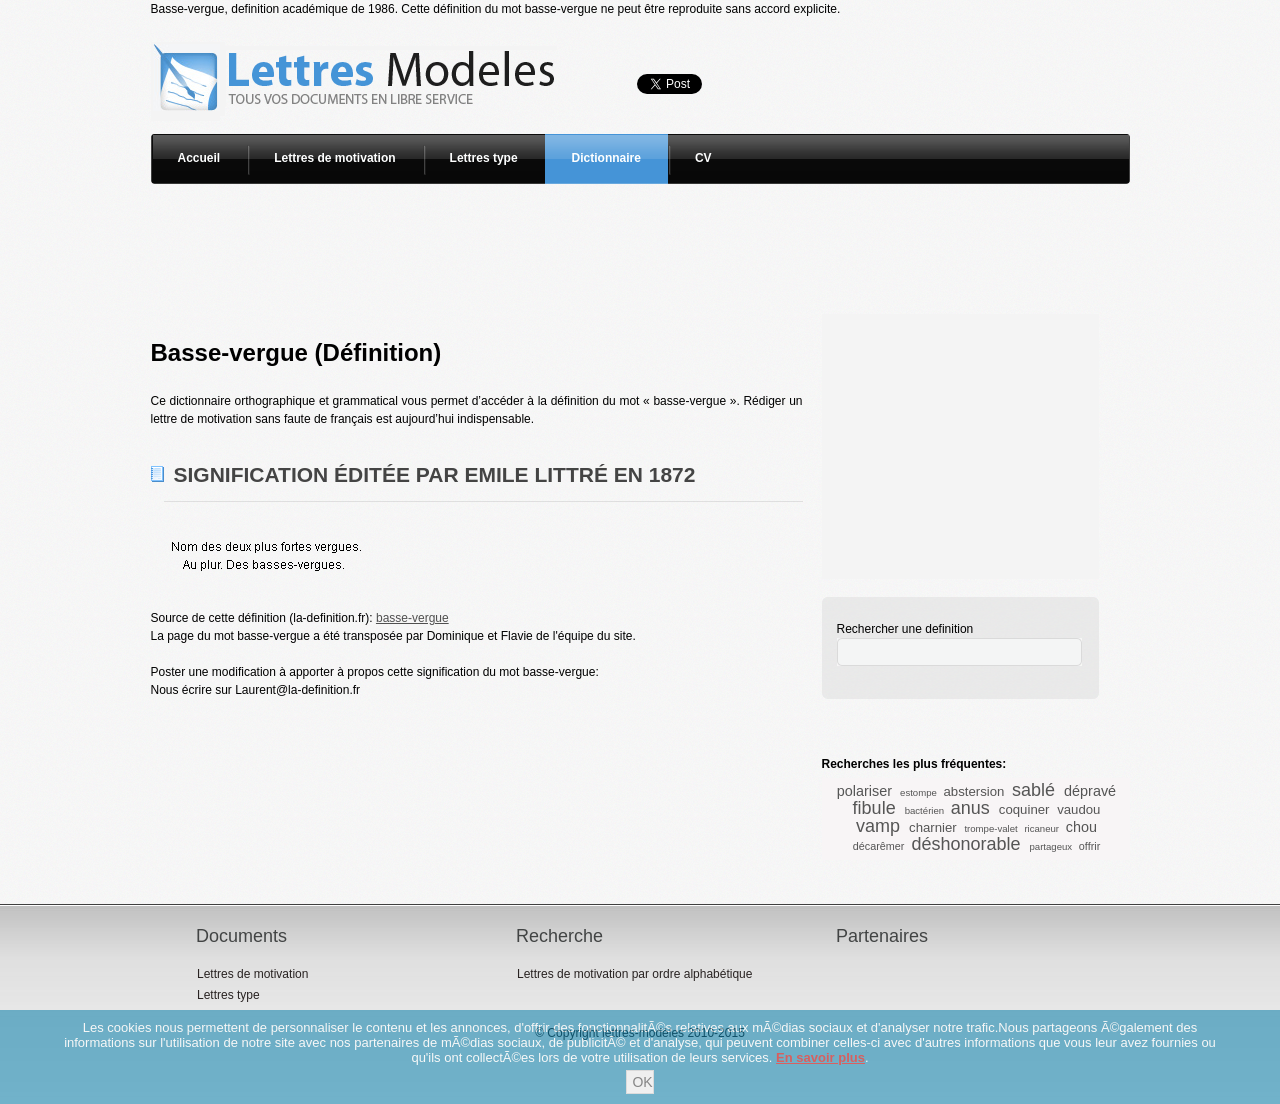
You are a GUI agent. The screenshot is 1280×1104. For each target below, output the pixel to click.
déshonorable (965, 844)
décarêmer (879, 846)
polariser (864, 791)
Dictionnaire (606, 158)
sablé (1033, 790)
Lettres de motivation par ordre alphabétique (634, 974)
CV (703, 158)
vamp (878, 826)
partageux (1050, 846)
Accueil (199, 158)
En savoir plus (820, 1057)
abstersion (974, 791)
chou (1081, 827)
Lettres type (484, 158)
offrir (1089, 846)
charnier (933, 827)
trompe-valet (990, 828)
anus (970, 808)
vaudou (1078, 809)
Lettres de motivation (334, 158)
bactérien (924, 810)
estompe (918, 792)
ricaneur (1041, 828)
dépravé (1090, 791)
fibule (874, 808)
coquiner (1024, 809)
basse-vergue (412, 618)
